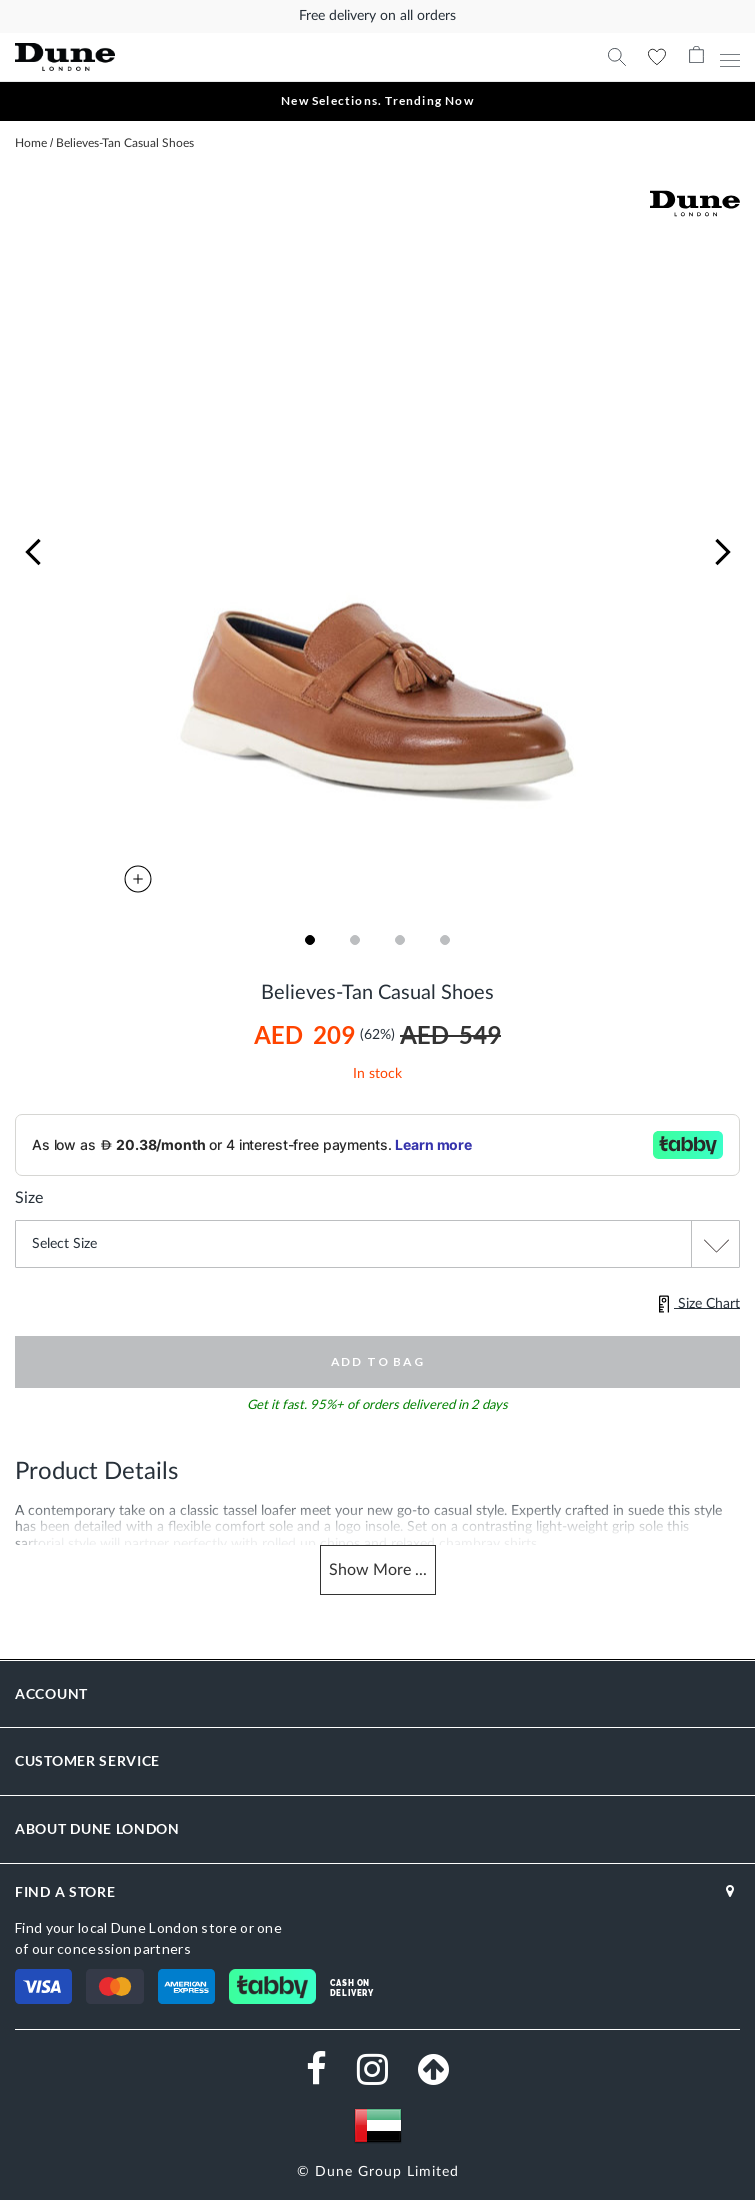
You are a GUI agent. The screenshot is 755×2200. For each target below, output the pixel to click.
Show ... (378, 1570)
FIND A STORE (65, 1891)
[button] (33, 552)
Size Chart (699, 1304)
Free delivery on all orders (377, 16)
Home (31, 143)
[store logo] (187, 57)
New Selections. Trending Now (377, 100)
